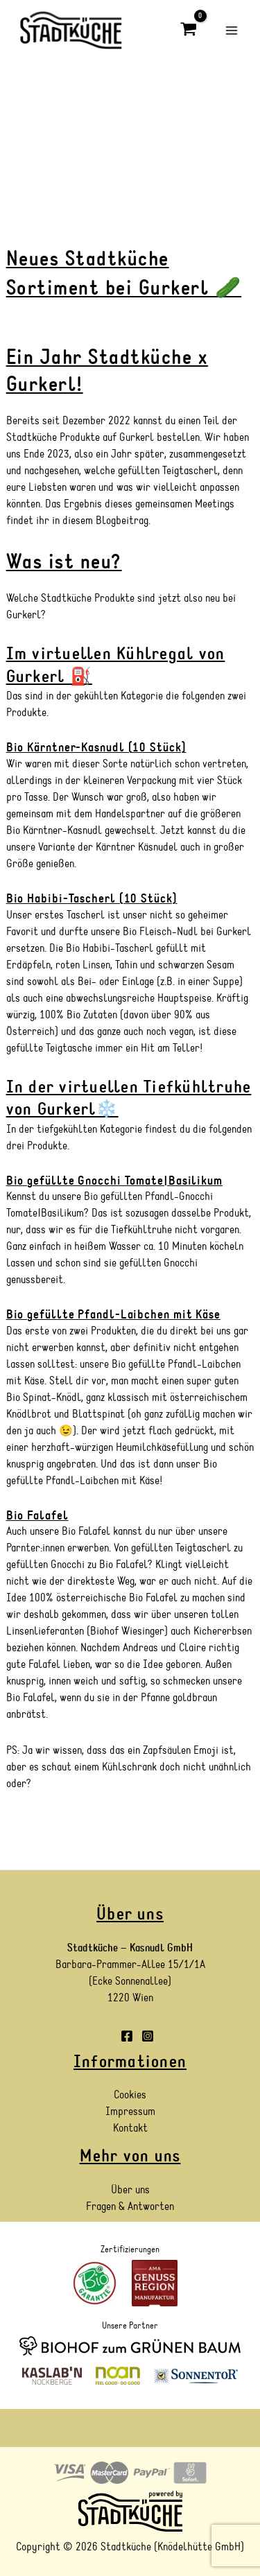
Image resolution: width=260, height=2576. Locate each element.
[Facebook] (127, 2036)
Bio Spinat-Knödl (43, 1397)
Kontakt (130, 2128)
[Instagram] (147, 2036)
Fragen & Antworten (130, 2206)
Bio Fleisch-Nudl (160, 932)
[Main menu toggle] (231, 29)
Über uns (130, 2190)
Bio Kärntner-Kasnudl (54, 830)
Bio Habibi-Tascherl (109, 948)
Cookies (130, 2095)
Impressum (130, 2111)
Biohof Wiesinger (127, 1631)
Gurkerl (23, 615)
